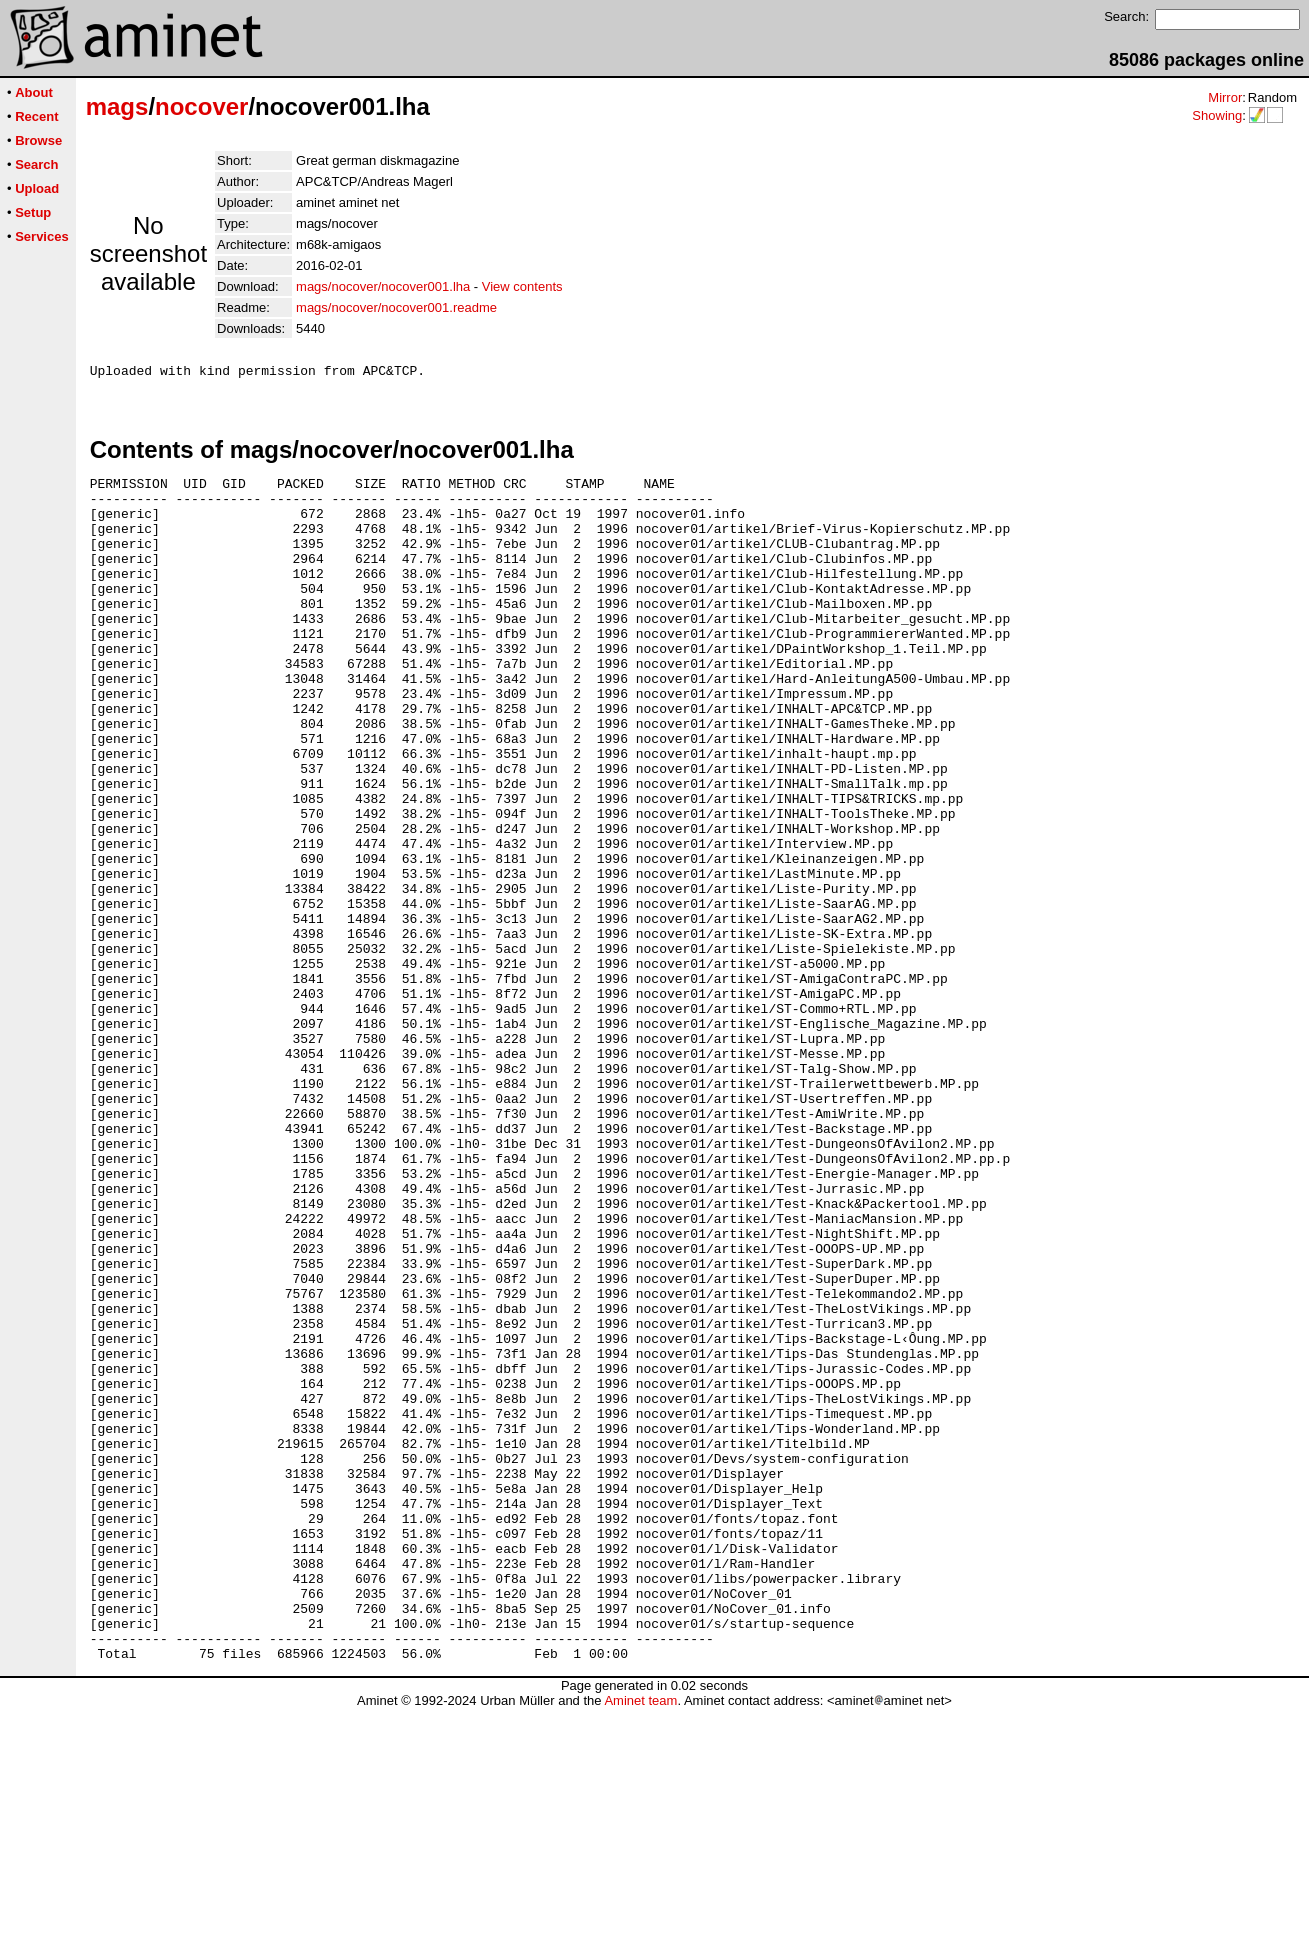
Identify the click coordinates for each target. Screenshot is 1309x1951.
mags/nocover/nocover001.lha (383, 286)
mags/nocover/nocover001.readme (396, 307)
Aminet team (640, 1943)
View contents (522, 286)
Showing (1217, 115)
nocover (201, 106)
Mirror (1225, 97)
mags (117, 106)
